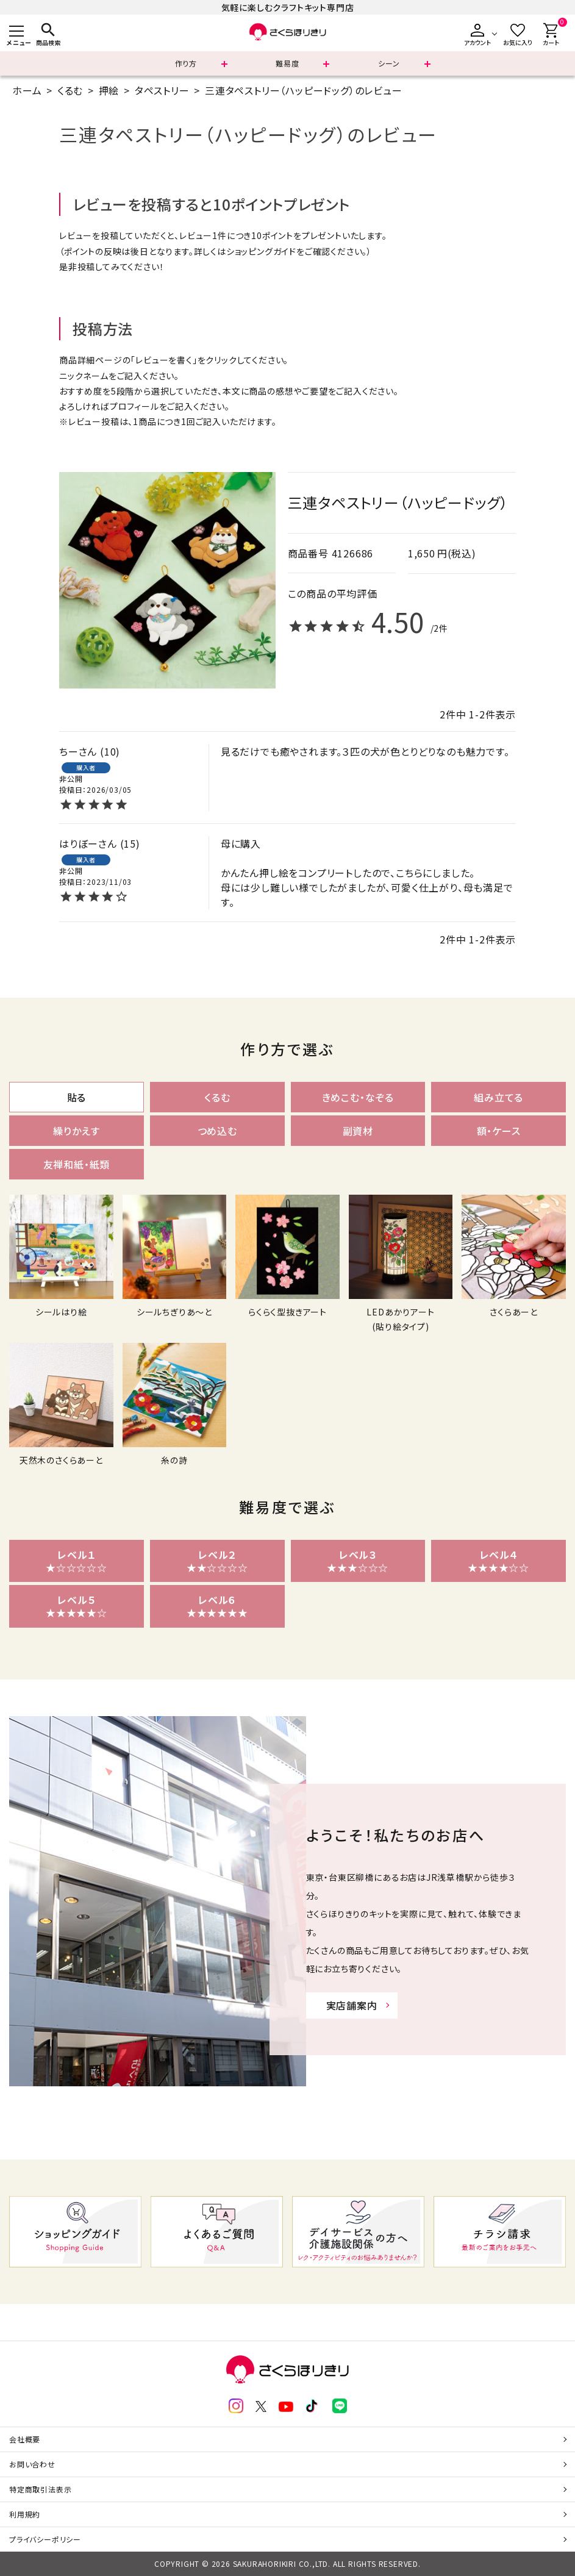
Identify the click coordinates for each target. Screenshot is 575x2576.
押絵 (109, 90)
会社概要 (24, 2439)
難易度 (287, 63)
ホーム (26, 90)
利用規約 (24, 2514)
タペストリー (162, 90)
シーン (388, 63)
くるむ (70, 90)
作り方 (186, 63)
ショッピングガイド (261, 251)
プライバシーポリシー (45, 2539)
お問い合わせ (32, 2464)
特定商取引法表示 (40, 2489)
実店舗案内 (351, 2005)
